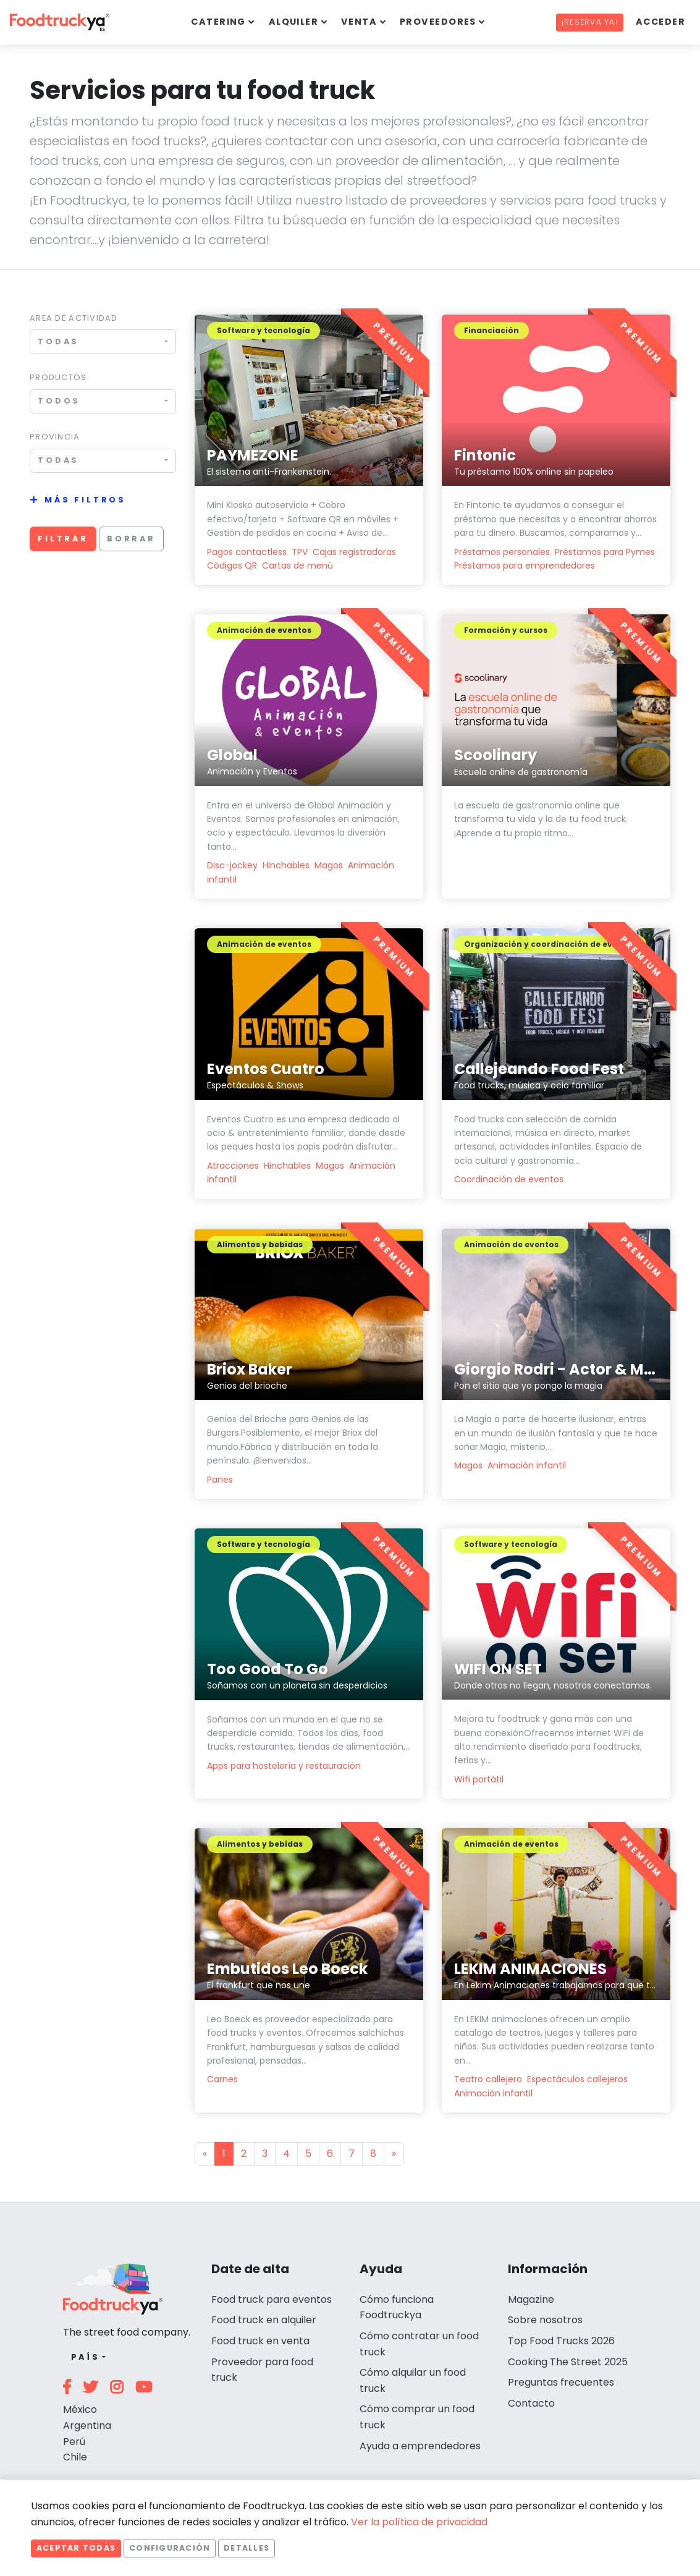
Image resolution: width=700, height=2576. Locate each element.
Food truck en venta (260, 2341)
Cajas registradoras (354, 552)
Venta (359, 21)
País (85, 2357)
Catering (218, 21)
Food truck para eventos (271, 2299)
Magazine (531, 2299)
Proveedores (438, 21)
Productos (58, 377)
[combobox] (103, 341)
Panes (220, 1479)
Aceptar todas (76, 2548)
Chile (75, 2457)
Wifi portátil (479, 1779)
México (80, 2409)
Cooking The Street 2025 (568, 2362)
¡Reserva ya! (590, 22)
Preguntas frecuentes (561, 2382)
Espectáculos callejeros (577, 2079)
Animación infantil (526, 1465)
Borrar (131, 538)
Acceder (660, 21)
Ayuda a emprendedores (420, 2446)
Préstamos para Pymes (605, 552)
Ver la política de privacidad (419, 2522)
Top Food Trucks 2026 (561, 2341)
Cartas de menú (297, 565)
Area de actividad (74, 318)
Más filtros (85, 499)
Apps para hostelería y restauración (284, 1766)
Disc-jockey (233, 865)
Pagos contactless (247, 552)
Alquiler (294, 21)
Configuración (169, 2548)
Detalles (246, 2548)
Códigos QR (232, 565)
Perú (74, 2441)
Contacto (531, 2403)
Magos (328, 865)
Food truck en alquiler (263, 2320)
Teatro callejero (488, 2079)
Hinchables (286, 865)
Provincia (55, 436)
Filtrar (63, 538)
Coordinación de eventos (508, 1179)
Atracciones (233, 1165)
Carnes (222, 2079)
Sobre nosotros (545, 2320)
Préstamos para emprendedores (524, 565)
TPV (300, 552)
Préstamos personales (502, 552)
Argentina (87, 2425)
